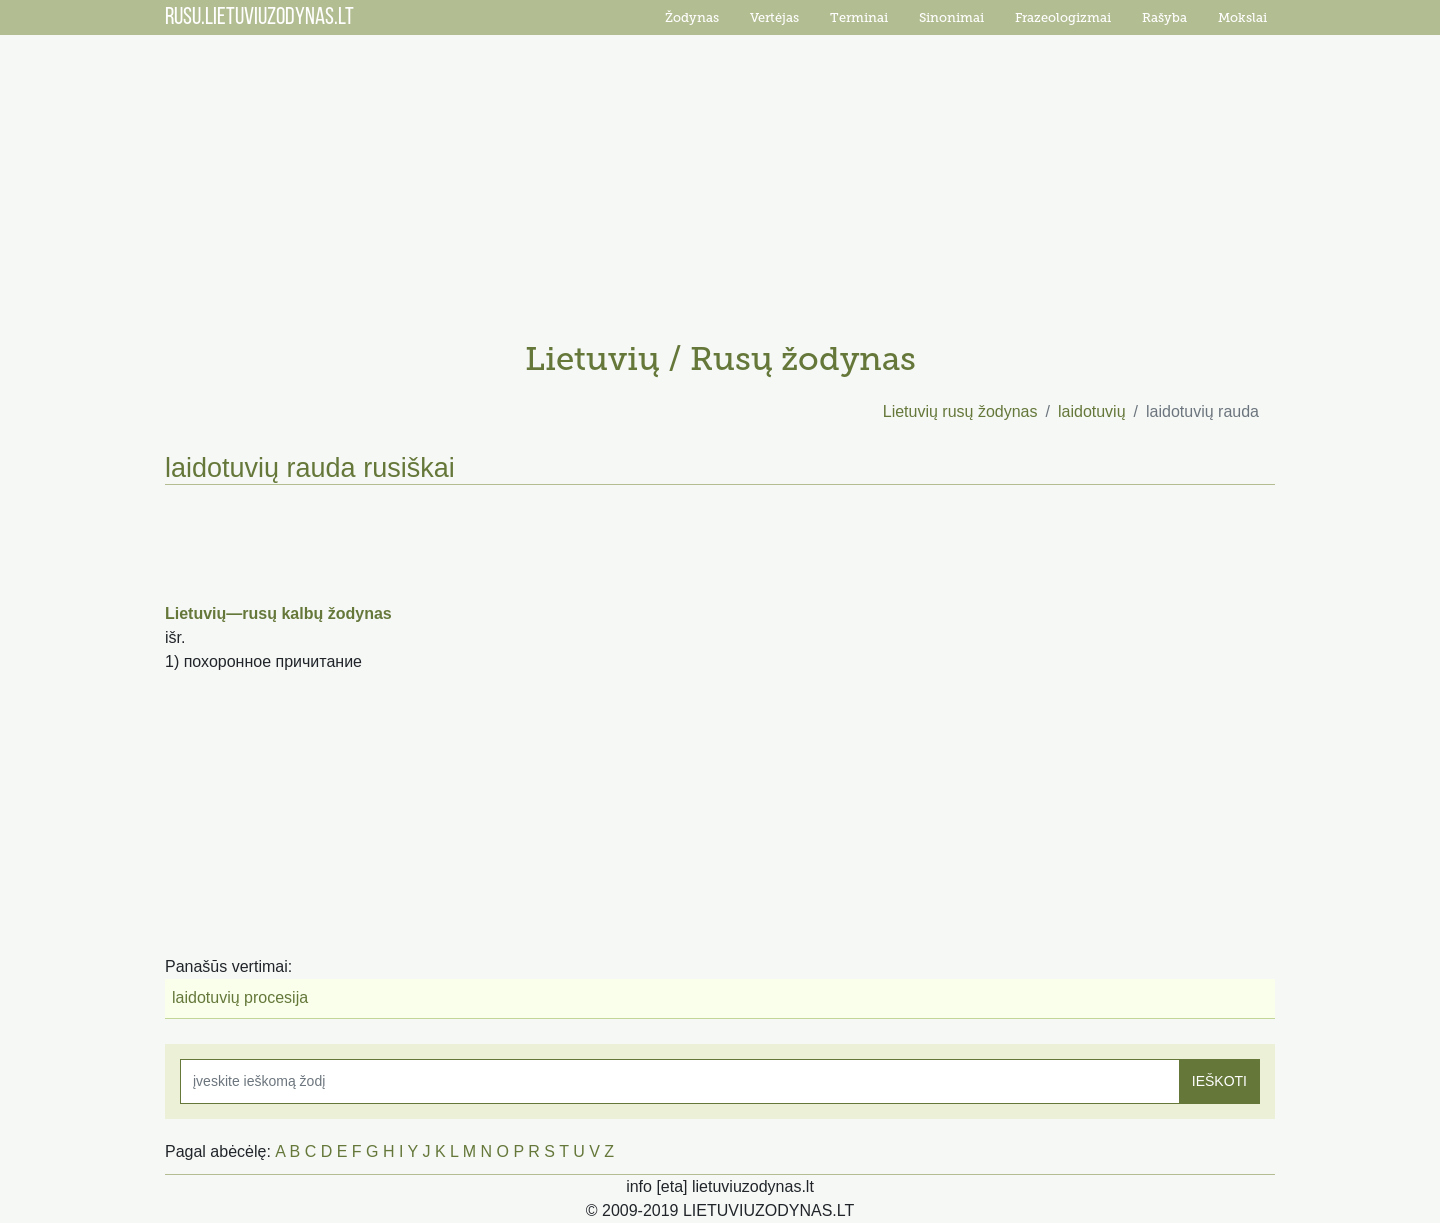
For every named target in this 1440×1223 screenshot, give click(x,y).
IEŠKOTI (1219, 1081)
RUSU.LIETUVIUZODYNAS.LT (259, 18)
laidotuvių (1092, 411)
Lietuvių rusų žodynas (960, 411)
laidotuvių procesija (240, 997)
